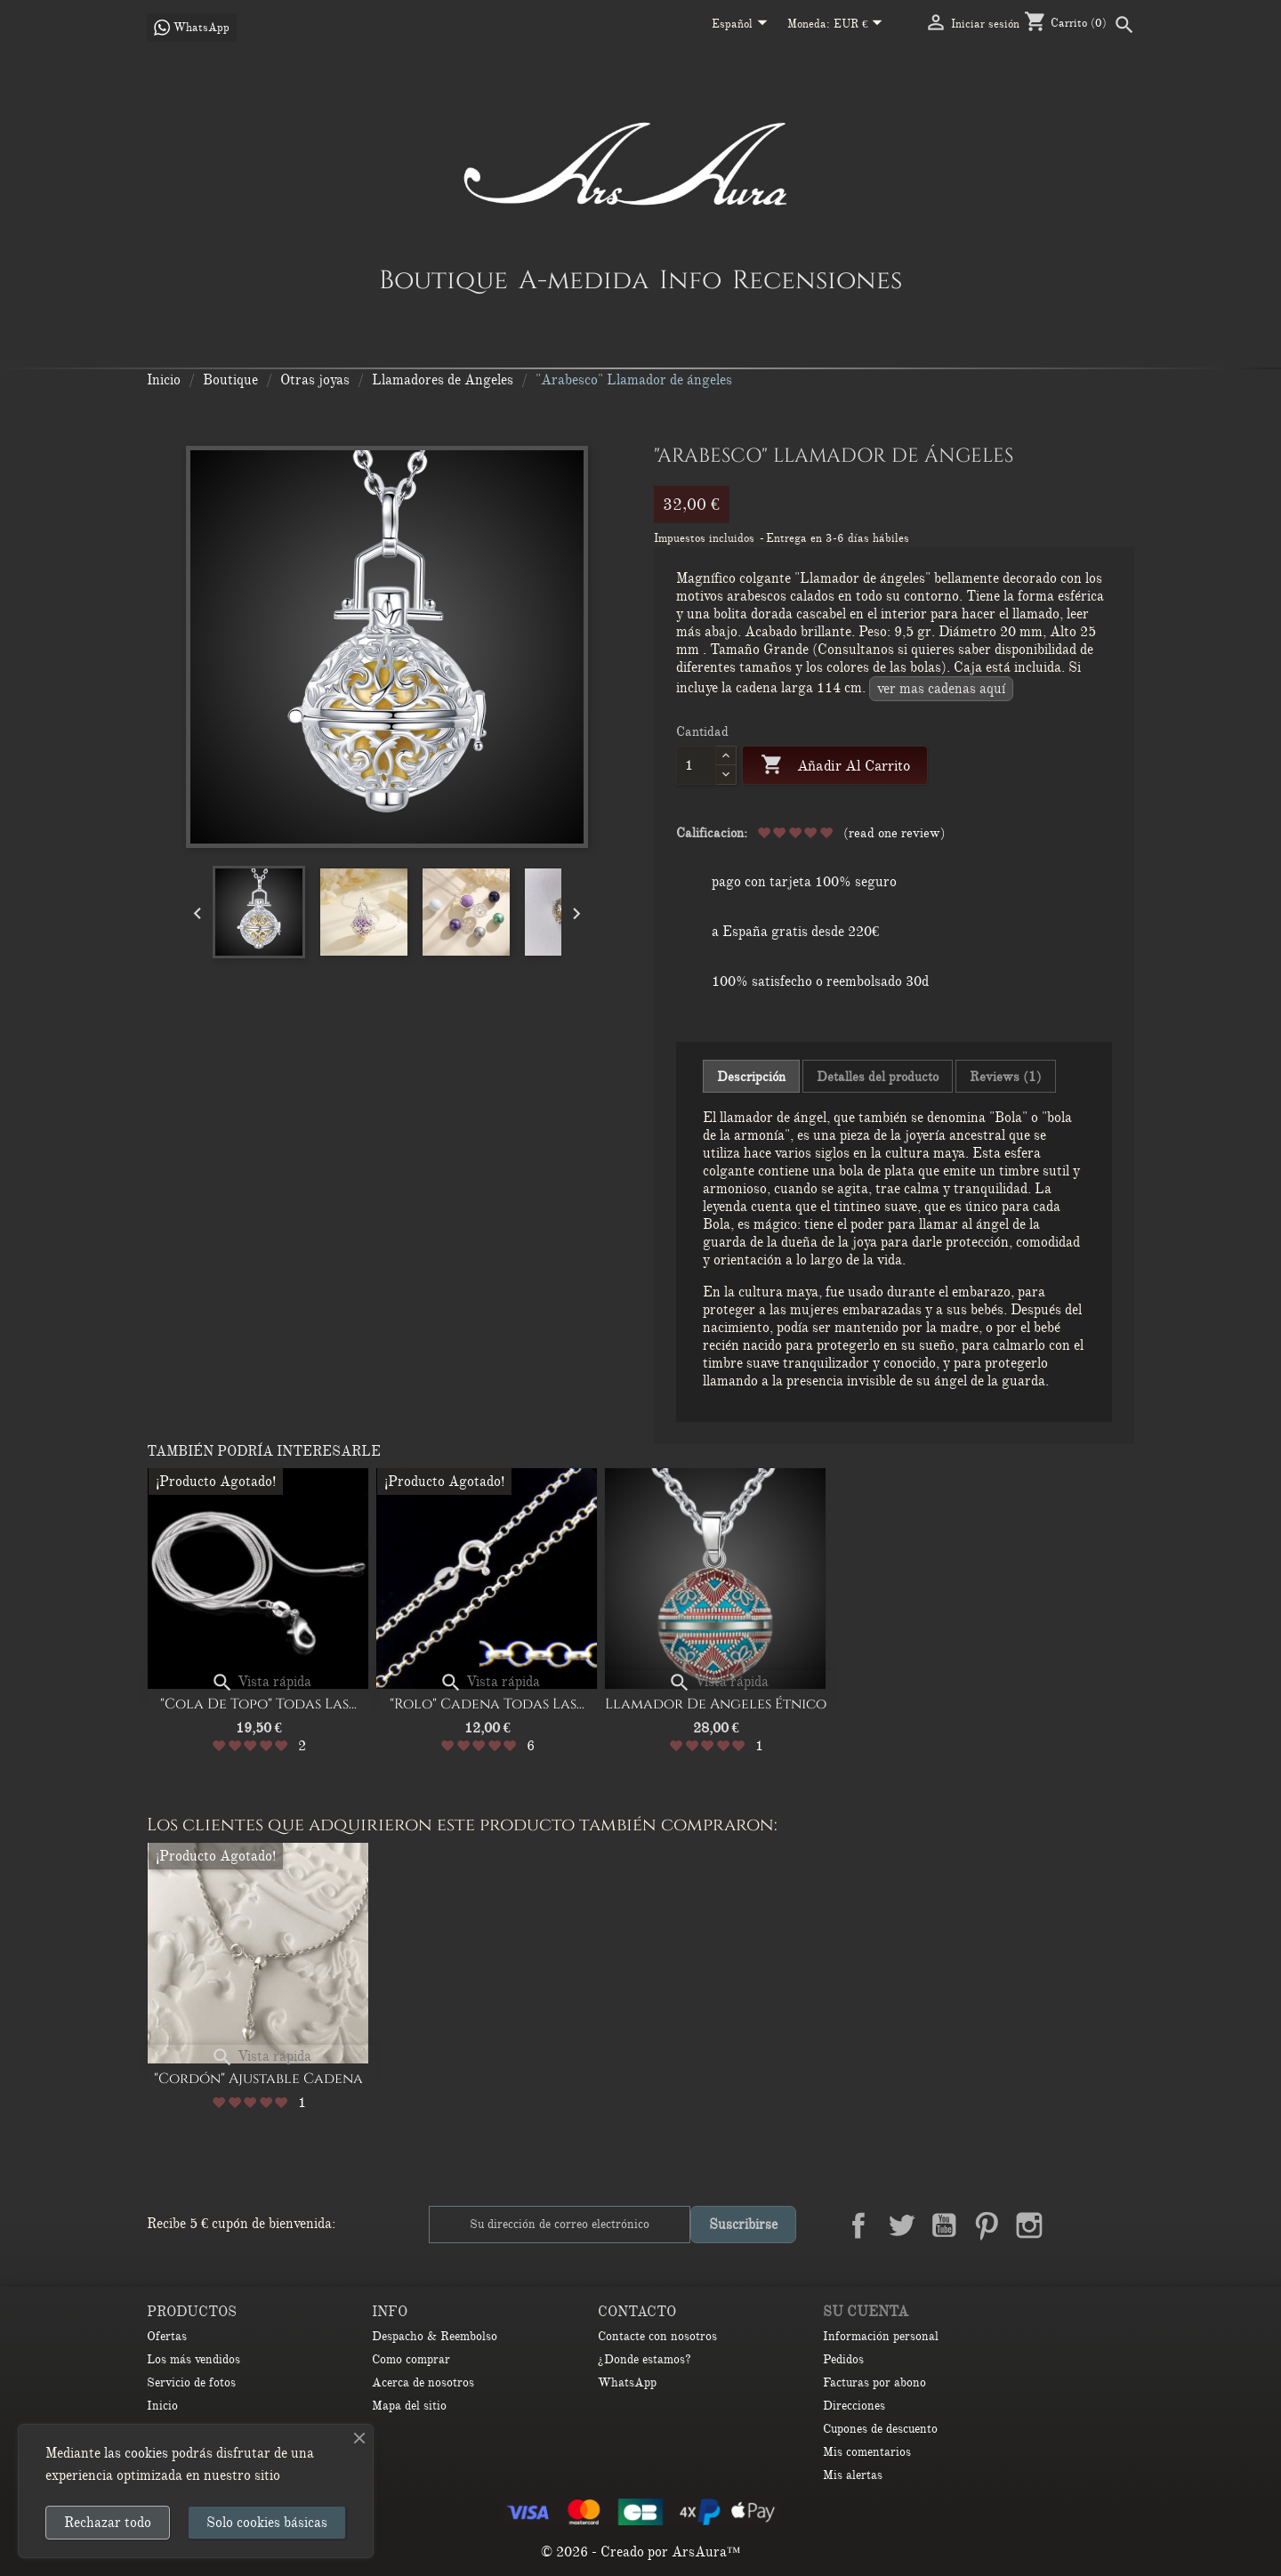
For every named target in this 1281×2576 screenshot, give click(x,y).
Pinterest (986, 2225)
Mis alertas (852, 2475)
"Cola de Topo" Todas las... (258, 1704)
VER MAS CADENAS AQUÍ (941, 689)
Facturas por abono (874, 2382)
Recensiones (817, 279)
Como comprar (411, 2359)
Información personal (881, 2336)
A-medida (584, 279)
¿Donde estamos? (644, 2359)
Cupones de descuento (880, 2428)
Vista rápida (261, 1682)
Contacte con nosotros (657, 2336)
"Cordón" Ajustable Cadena (258, 2078)
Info (690, 279)
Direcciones (854, 2405)
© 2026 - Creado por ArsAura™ (641, 2552)
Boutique (443, 279)
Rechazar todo (107, 2523)
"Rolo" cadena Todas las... (487, 1704)
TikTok (1114, 2225)
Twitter (901, 2225)
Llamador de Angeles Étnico (715, 1704)
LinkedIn (1072, 2225)
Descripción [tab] (751, 1077)
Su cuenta (865, 2312)
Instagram (1029, 2225)
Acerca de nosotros (423, 2382)
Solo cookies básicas (266, 2523)
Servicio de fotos (191, 2382)
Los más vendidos (193, 2359)
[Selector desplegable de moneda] (862, 24)
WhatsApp (627, 2382)
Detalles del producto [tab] (878, 1077)
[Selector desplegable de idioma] (743, 24)
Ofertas (167, 2336)
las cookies (136, 2453)
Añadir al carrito (835, 766)
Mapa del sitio (409, 2405)
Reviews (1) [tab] (1006, 1077)
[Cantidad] (696, 765)
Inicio (162, 2405)
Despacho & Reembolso (434, 2336)
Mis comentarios (867, 2451)
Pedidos (843, 2359)
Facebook (858, 2225)
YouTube (944, 2225)
